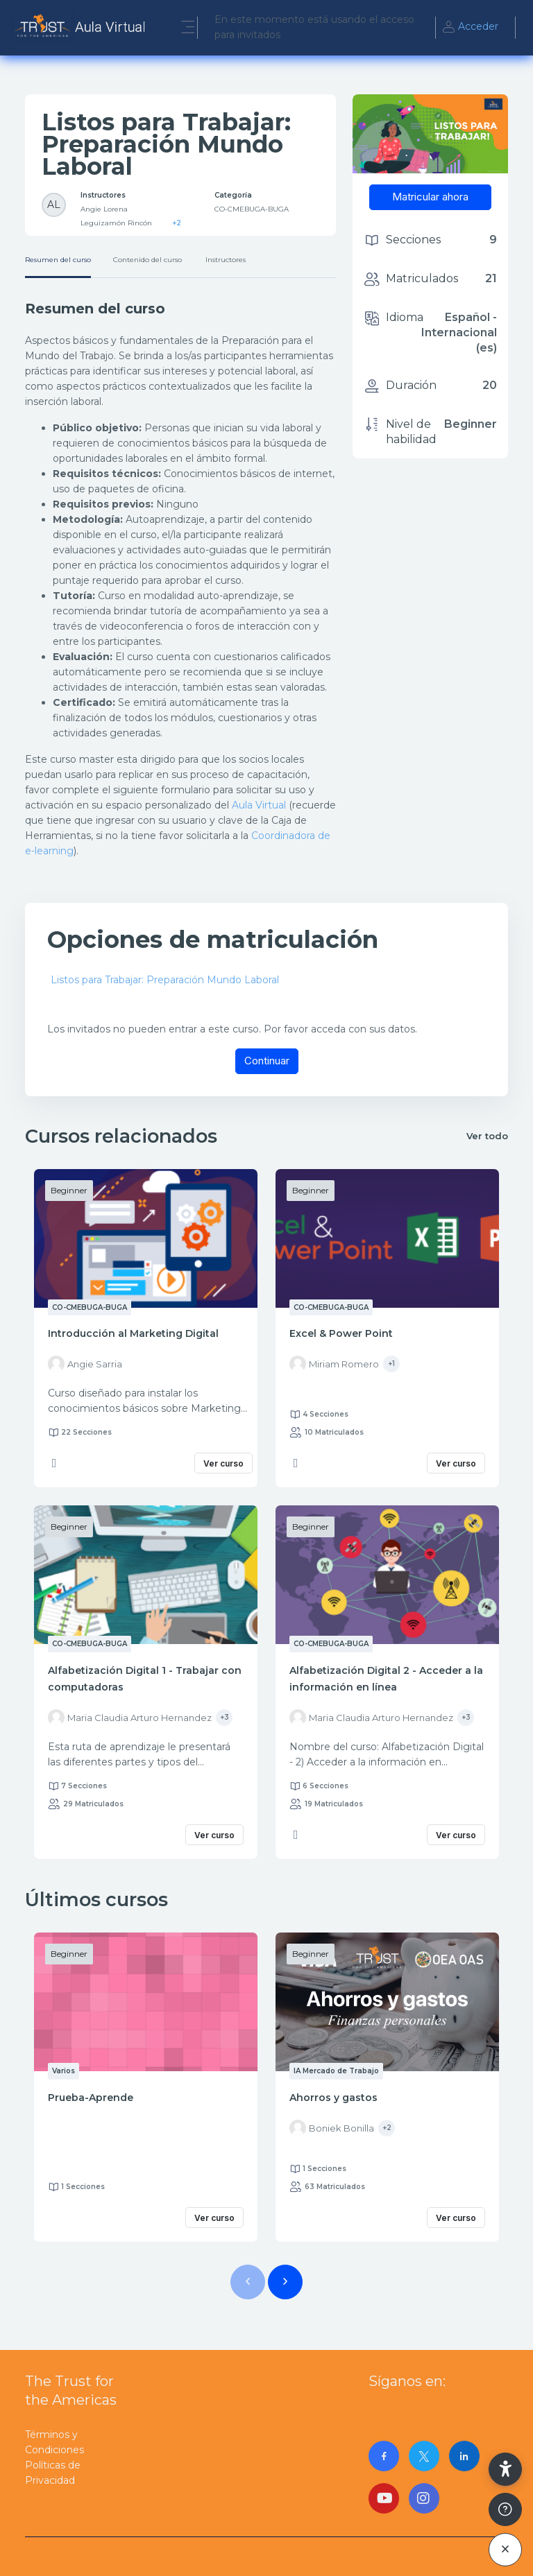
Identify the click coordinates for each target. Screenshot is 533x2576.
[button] (505, 2469)
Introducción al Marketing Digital (133, 1333)
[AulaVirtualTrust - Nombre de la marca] (81, 27)
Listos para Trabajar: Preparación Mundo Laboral (165, 980)
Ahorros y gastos (333, 2097)
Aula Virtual (259, 805)
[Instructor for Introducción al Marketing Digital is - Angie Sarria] (85, 1364)
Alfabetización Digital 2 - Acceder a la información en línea (386, 1678)
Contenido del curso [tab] (147, 259)
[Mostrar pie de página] (505, 2509)
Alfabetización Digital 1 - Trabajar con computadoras (145, 1678)
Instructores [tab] (225, 259)
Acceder (469, 27)
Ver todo (487, 1135)
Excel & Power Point (341, 1333)
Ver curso (223, 1463)
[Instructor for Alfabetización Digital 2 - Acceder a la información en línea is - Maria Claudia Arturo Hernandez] (371, 1717)
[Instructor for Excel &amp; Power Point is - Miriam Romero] (334, 1364)
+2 (176, 222)
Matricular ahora (430, 196)
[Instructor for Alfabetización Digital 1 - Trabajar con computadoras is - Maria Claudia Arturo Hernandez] (130, 1717)
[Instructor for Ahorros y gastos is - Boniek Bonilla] (331, 2128)
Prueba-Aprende (90, 2097)
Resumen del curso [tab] (58, 259)
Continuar (266, 1060)
